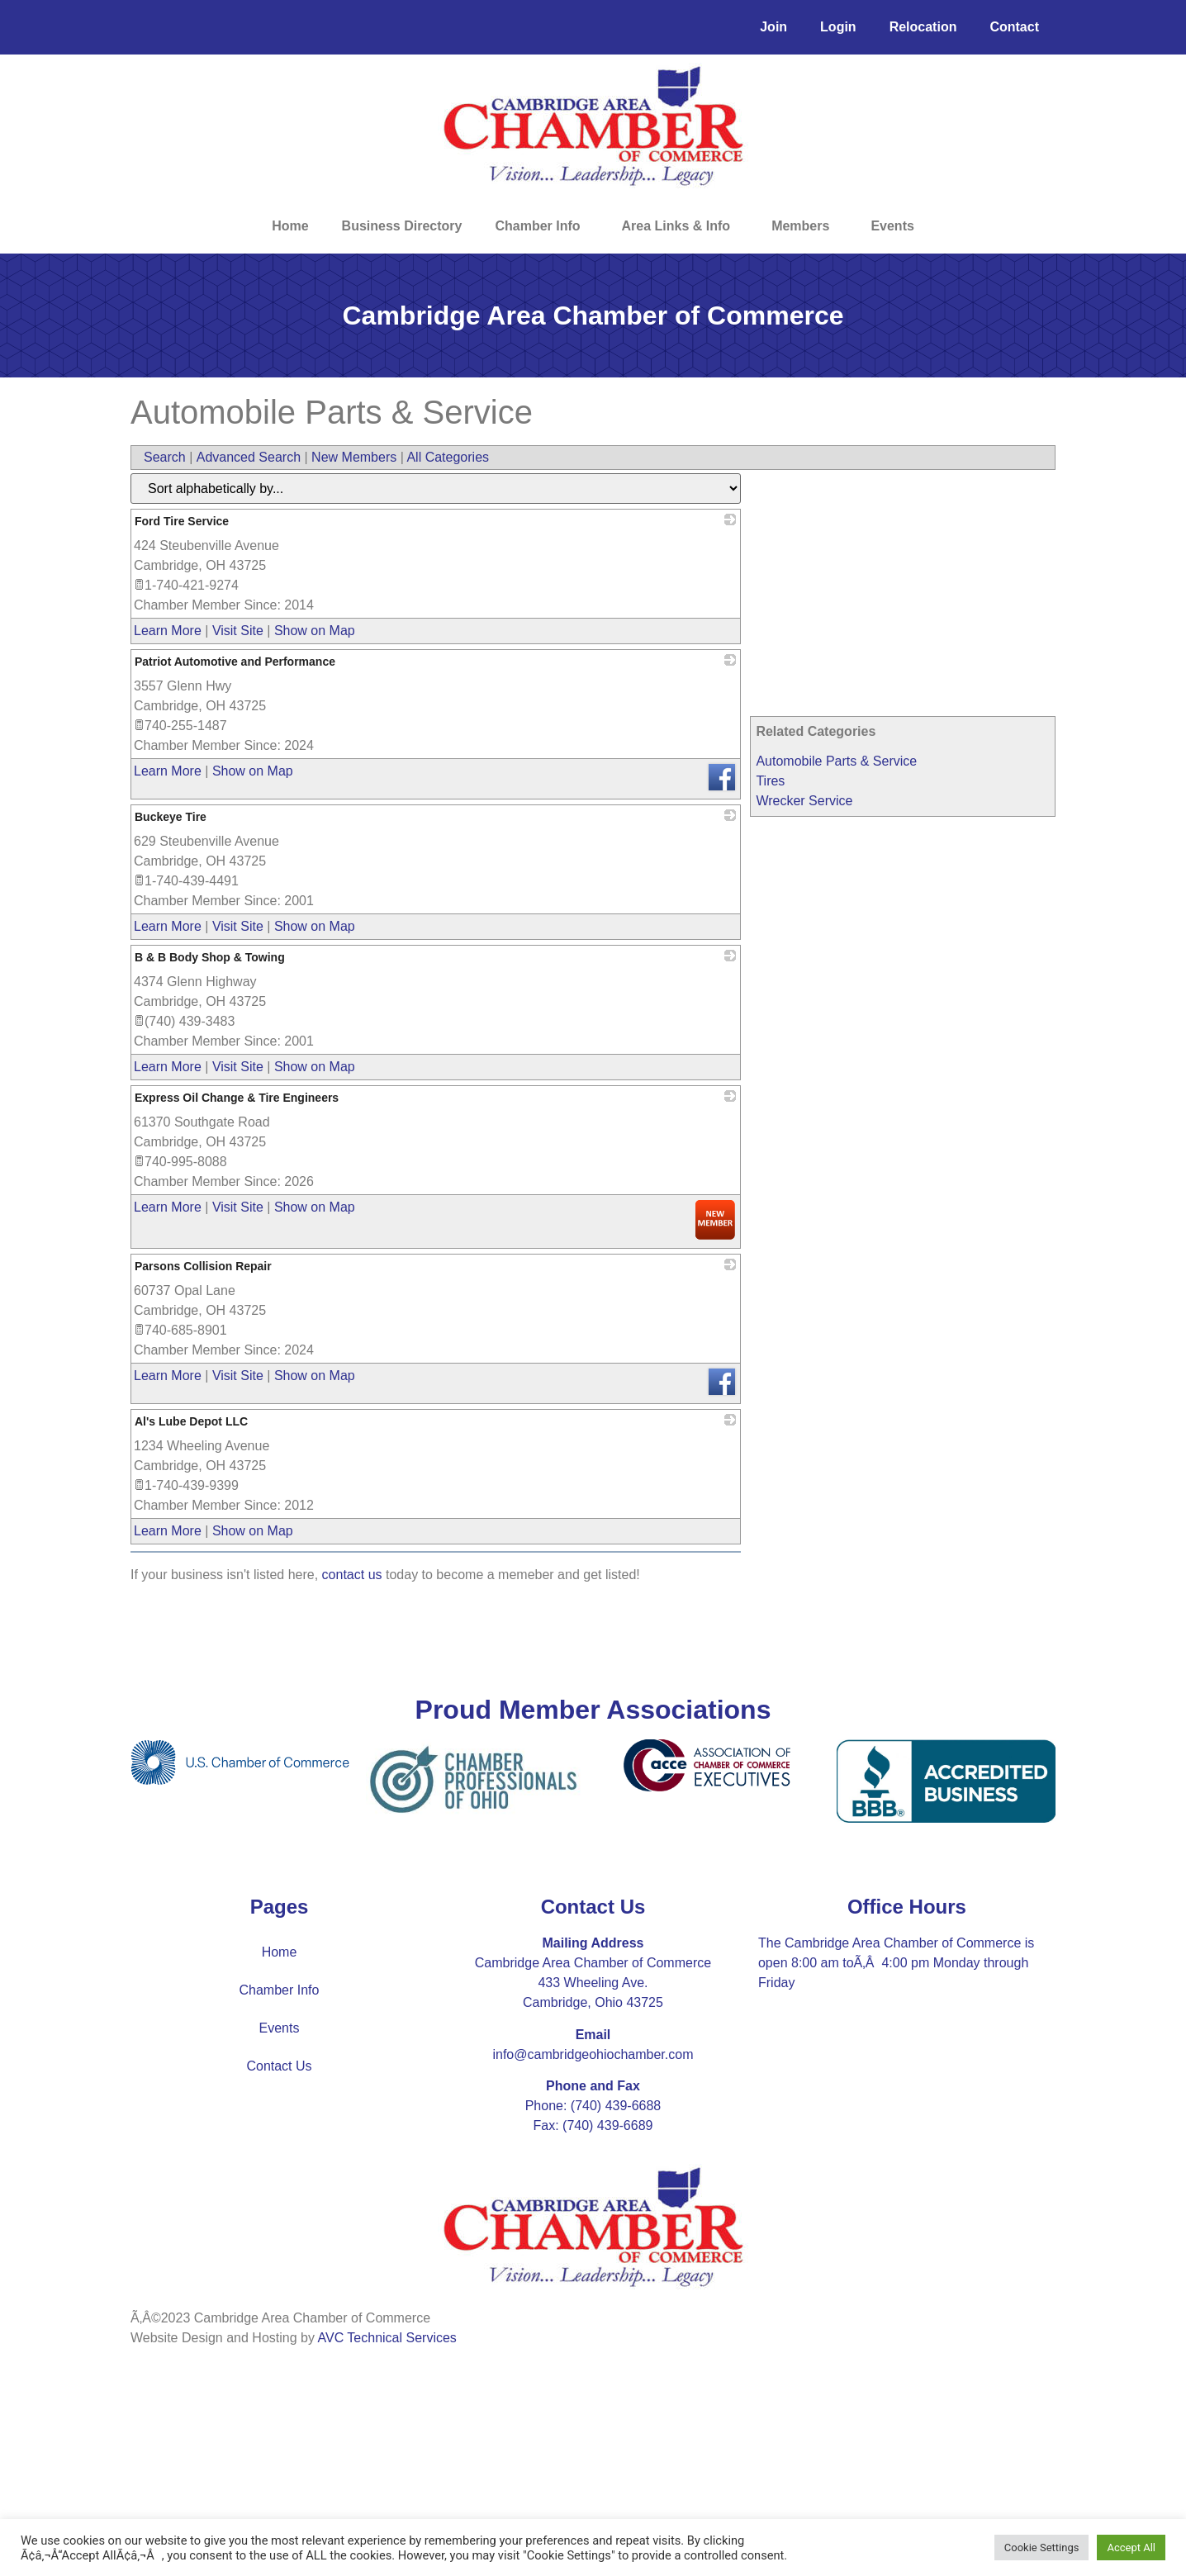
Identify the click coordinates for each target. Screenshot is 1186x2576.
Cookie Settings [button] (1041, 2547)
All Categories (447, 457)
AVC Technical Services (387, 2338)
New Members (353, 457)
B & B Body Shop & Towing (210, 957)
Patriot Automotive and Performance (235, 661)
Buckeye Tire (170, 816)
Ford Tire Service (182, 521)
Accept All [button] (1131, 2547)
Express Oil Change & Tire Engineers (237, 1097)
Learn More (168, 631)
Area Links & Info (680, 226)
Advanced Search (249, 457)
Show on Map (314, 631)
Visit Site (237, 631)
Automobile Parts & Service (836, 761)
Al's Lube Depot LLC (191, 1421)
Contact (1014, 27)
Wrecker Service (804, 801)
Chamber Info (541, 226)
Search (165, 457)
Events (892, 226)
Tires (770, 781)
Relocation (923, 27)
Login (838, 27)
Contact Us (278, 2066)
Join (773, 27)
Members (804, 226)
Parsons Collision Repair (203, 1266)
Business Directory (402, 226)
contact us (352, 1575)
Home (290, 226)
